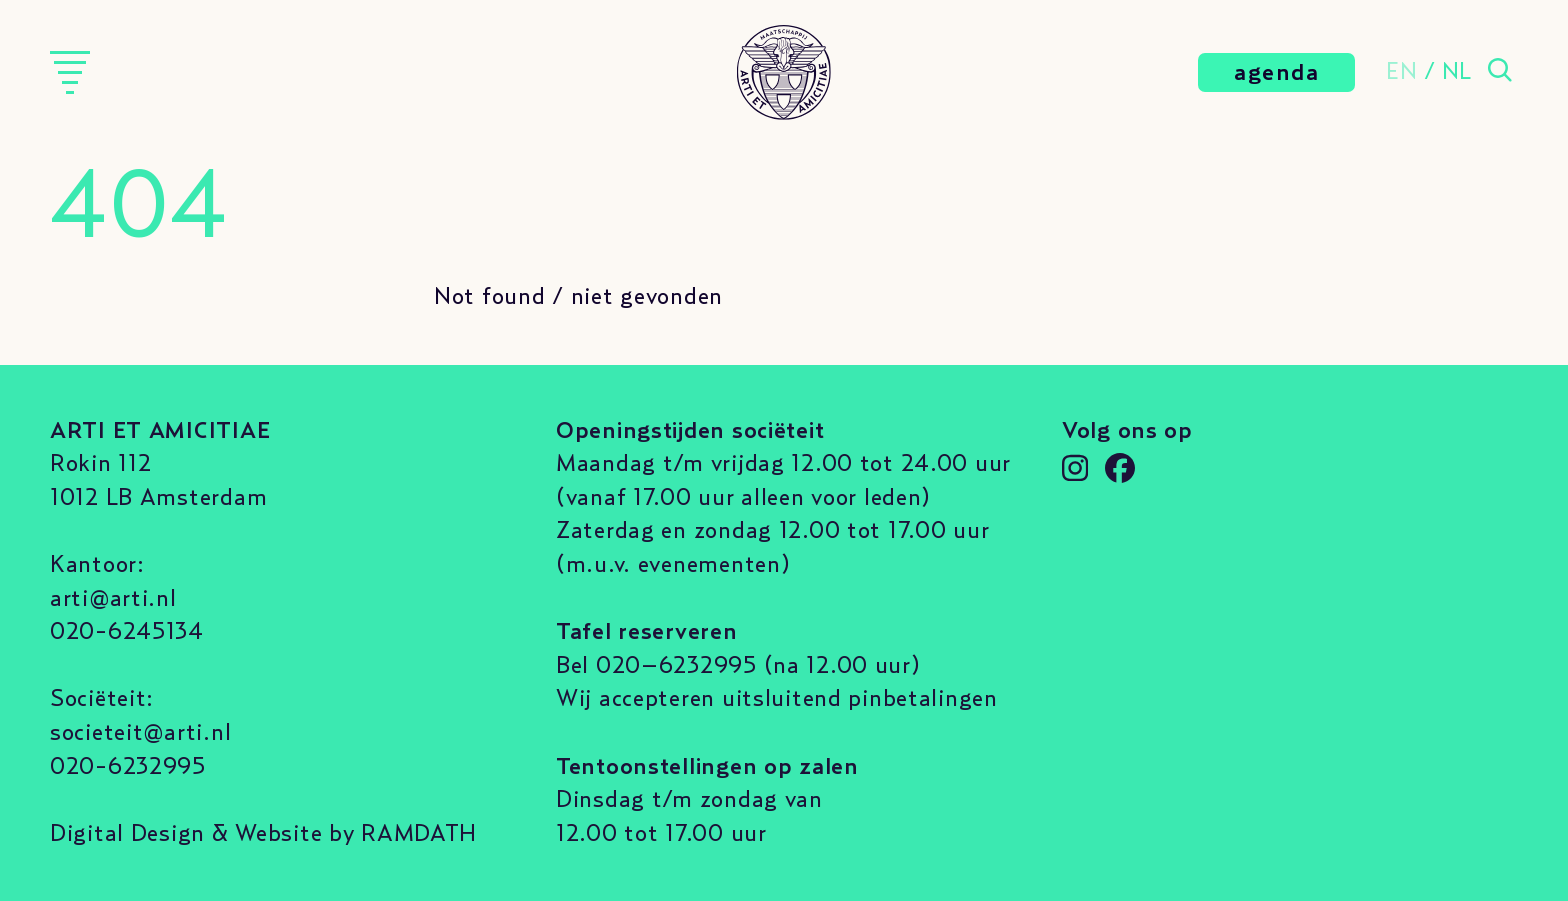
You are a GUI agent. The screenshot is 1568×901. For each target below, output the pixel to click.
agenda (1276, 73)
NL (1457, 72)
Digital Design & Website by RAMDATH (263, 834)
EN (1401, 72)
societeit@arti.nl (140, 733)
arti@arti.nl (113, 599)
